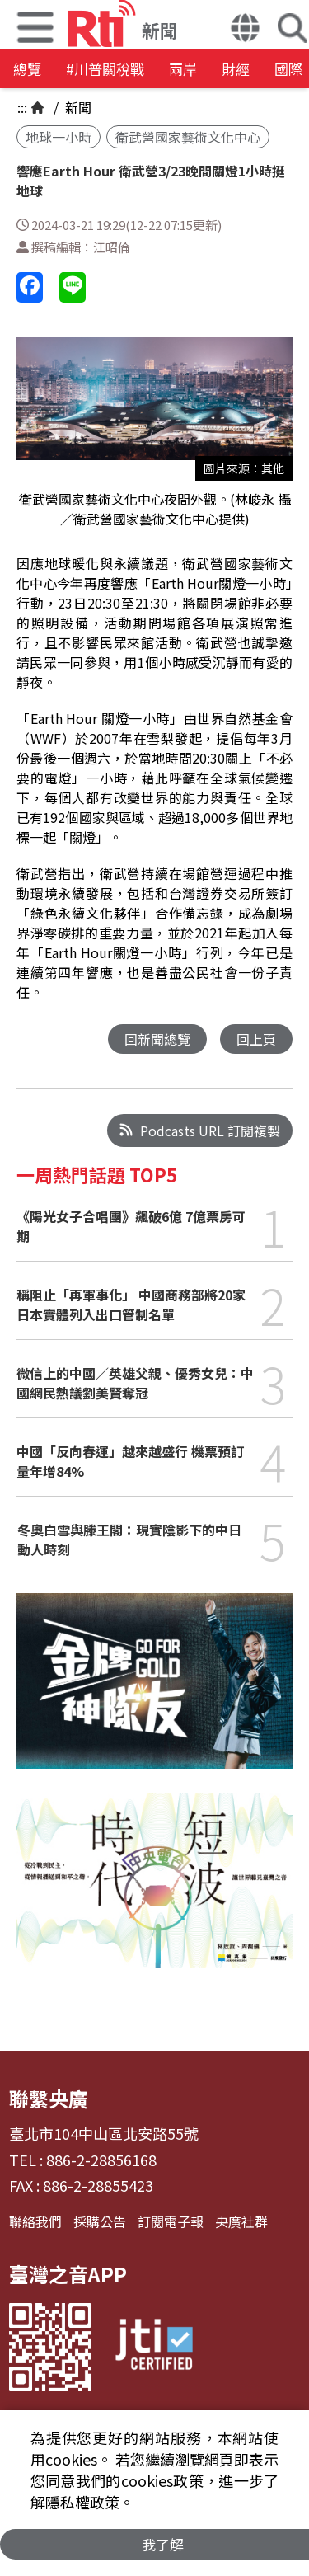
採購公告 (99, 2221)
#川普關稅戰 (105, 69)
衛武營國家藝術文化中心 (187, 137)
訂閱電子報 (171, 2221)
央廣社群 (241, 2221)
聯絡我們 (35, 2221)
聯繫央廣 (48, 2098)
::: (22, 107)
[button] (245, 30)
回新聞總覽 (157, 1039)
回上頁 (256, 1039)
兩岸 (183, 69)
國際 (288, 69)
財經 (236, 69)
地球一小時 (58, 137)
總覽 (27, 69)
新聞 (76, 107)
